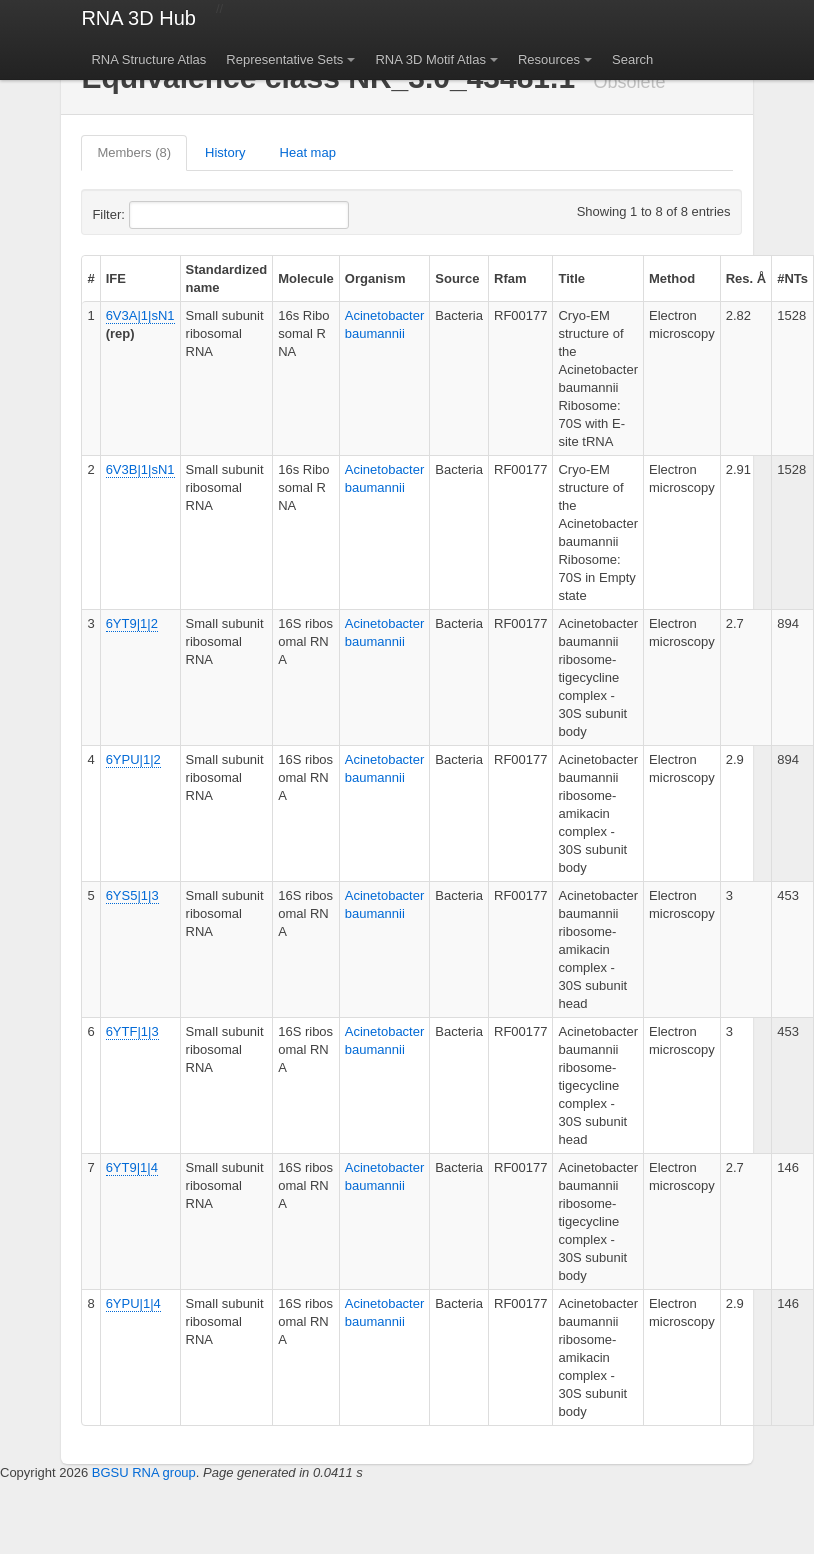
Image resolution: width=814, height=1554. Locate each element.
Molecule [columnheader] (306, 278)
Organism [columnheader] (375, 278)
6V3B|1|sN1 (140, 469)
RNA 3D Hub (138, 18)
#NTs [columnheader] (792, 278)
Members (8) (134, 152)
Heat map (308, 152)
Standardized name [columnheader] (227, 278)
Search (632, 59)
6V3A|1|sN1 (140, 315)
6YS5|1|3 (132, 895)
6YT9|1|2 (132, 623)
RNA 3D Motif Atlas (430, 59)
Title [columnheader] (571, 278)
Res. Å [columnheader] (746, 278)
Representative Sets (284, 59)
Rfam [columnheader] (510, 278)
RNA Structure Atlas (148, 59)
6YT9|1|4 (132, 1167)
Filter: (157, 215)
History (225, 152)
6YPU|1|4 (133, 1303)
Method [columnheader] (672, 278)
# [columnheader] (90, 278)
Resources (549, 59)
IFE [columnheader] (116, 278)
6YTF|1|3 (132, 1031)
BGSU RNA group (144, 1472)
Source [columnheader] (457, 278)
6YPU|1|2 (133, 759)
